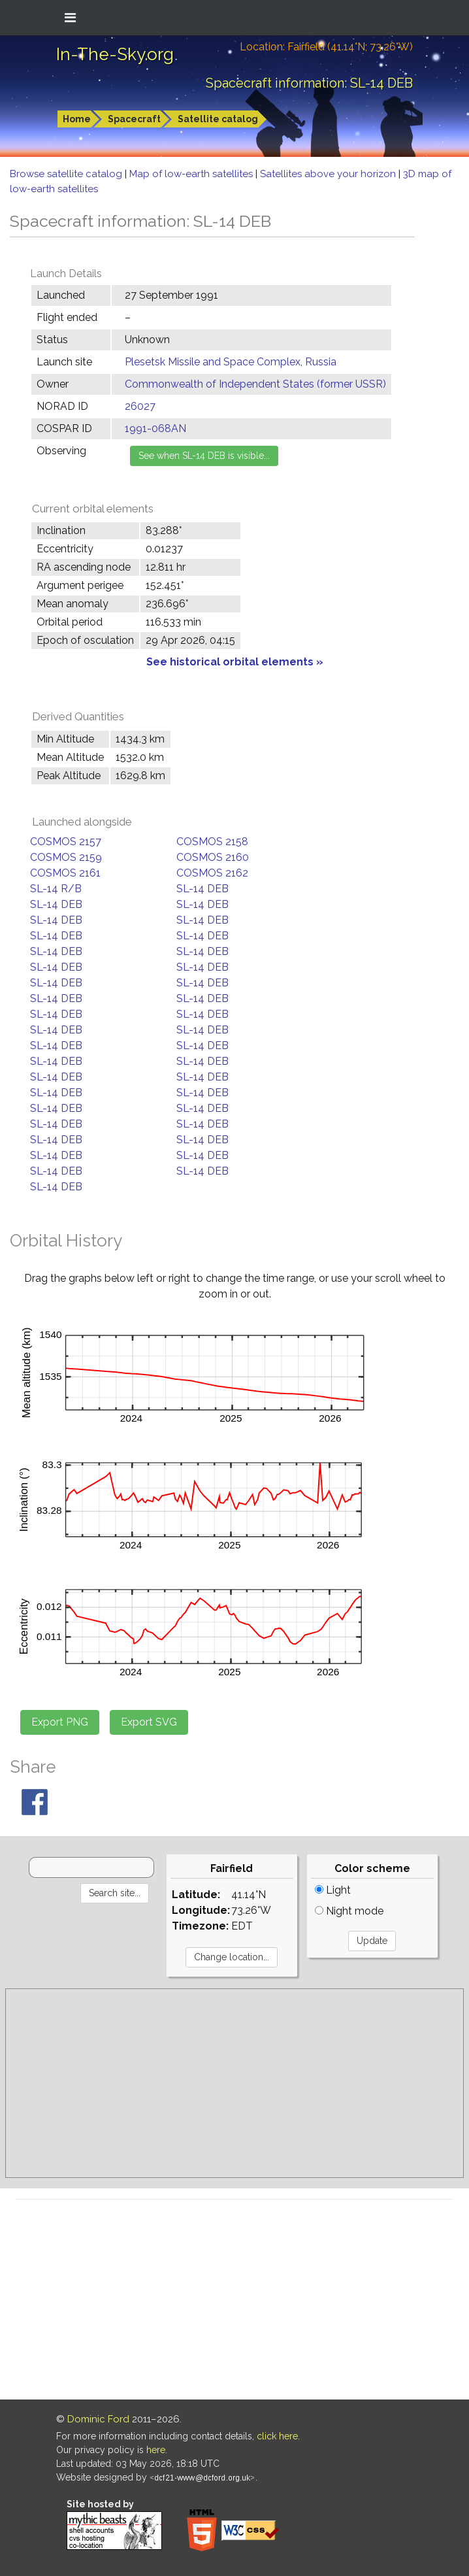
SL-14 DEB (202, 888)
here (155, 2450)
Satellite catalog (218, 119)
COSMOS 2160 (212, 857)
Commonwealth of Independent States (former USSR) (255, 384)
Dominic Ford (98, 2419)
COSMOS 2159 (66, 857)
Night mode (349, 1911)
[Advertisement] (234, 2083)
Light (333, 1890)
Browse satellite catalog (67, 174)
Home (77, 119)
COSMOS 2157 (65, 841)
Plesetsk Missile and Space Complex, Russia (230, 362)
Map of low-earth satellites (192, 174)
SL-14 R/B (56, 888)
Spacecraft (134, 119)
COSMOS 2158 (212, 841)
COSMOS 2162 (212, 873)
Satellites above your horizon (329, 174)
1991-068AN (155, 428)
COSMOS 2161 (65, 873)
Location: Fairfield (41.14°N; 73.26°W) (326, 47)
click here (277, 2436)
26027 (140, 406)
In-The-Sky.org (115, 54)
